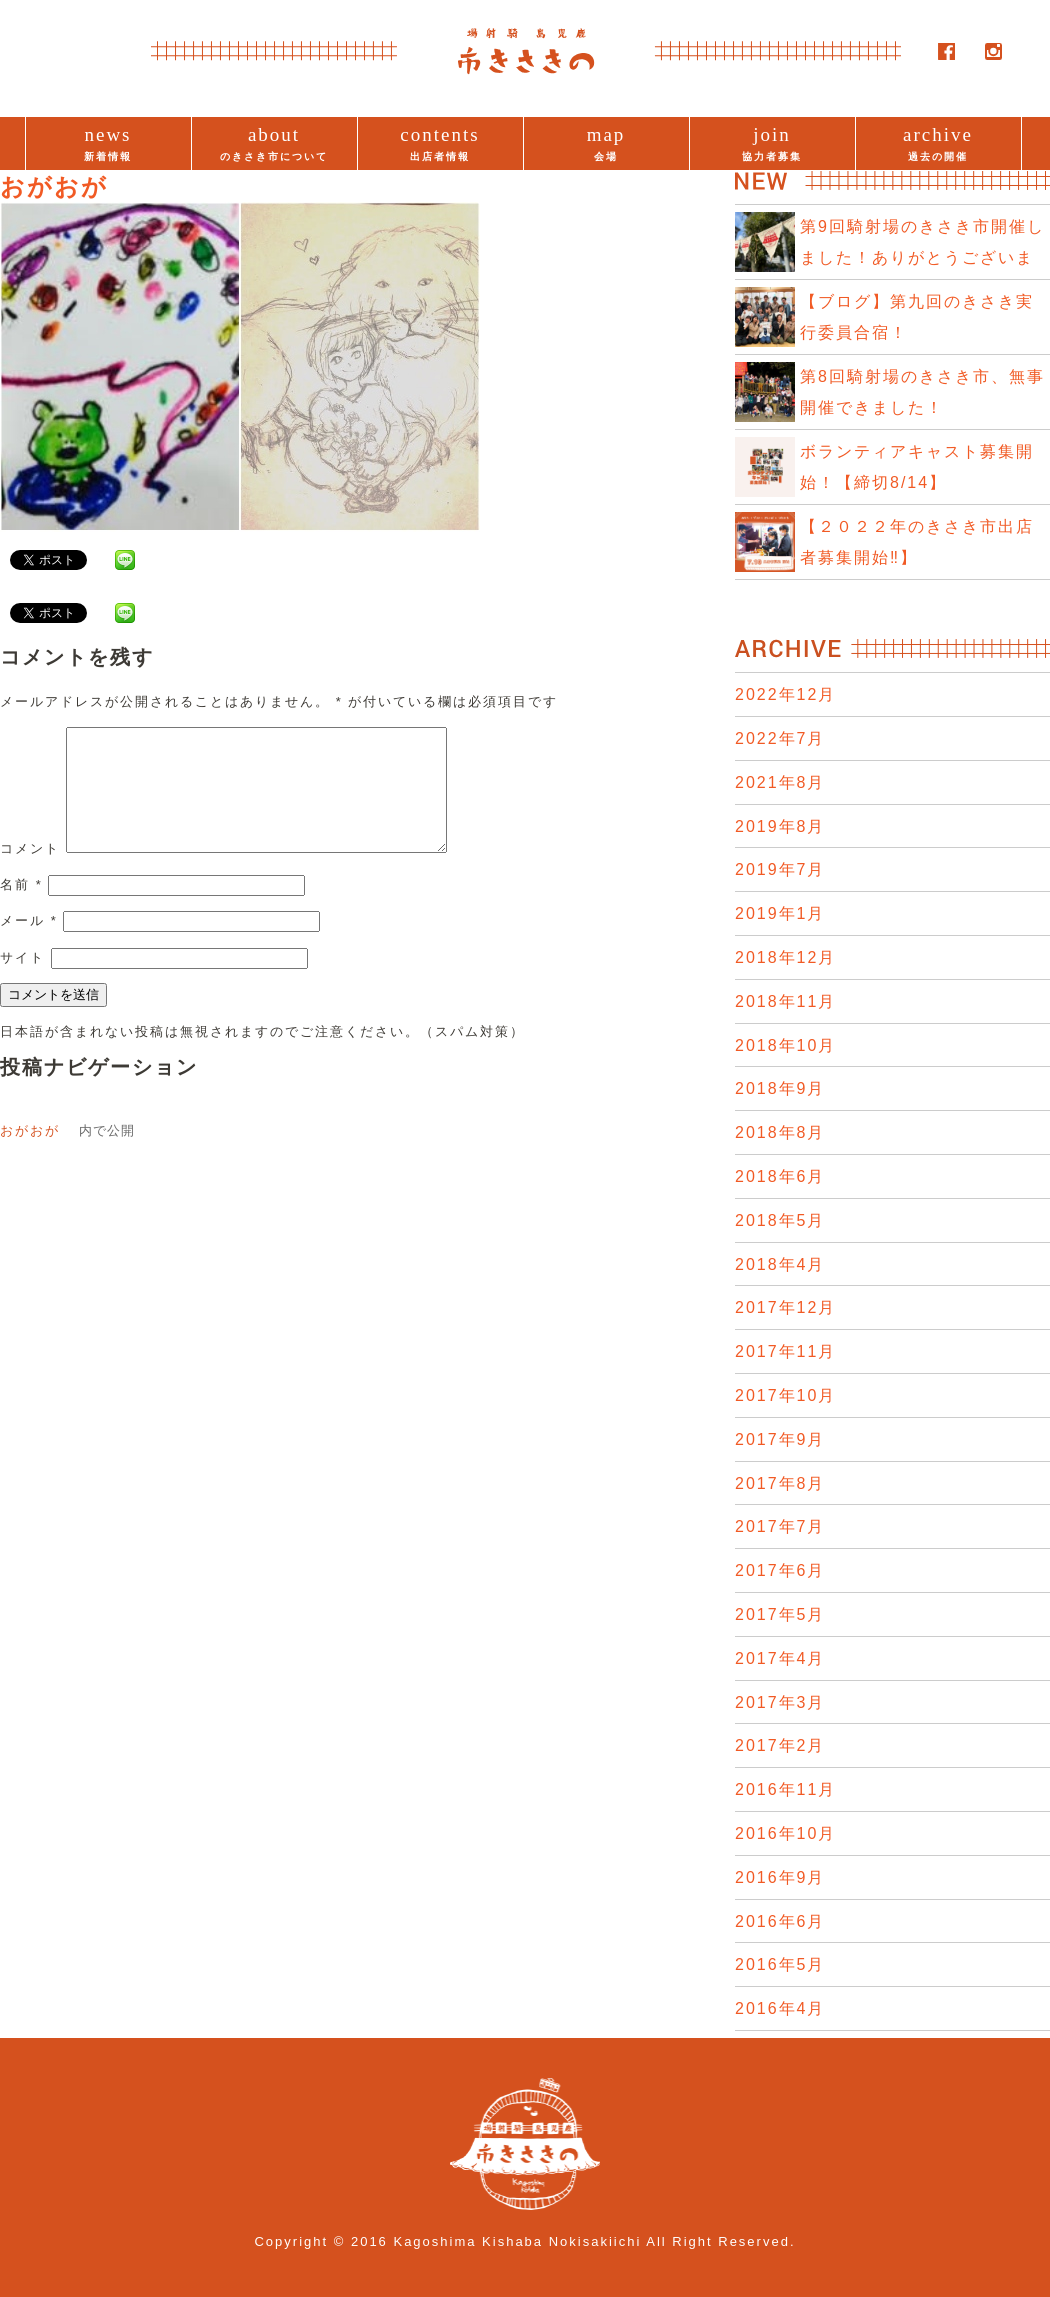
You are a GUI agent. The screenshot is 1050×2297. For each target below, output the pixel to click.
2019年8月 (780, 826)
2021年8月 (780, 782)
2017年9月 (780, 1439)
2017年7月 (780, 1526)
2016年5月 (780, 1964)
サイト (22, 981)
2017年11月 (785, 1351)
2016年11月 (785, 1789)
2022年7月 (780, 738)
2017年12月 (785, 1307)
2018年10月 (785, 1045)
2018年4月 (780, 1264)
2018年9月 (780, 1088)
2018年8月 (780, 1132)
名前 (21, 908)
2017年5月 (780, 1614)
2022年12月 (785, 694)
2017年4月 (780, 1658)
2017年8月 (780, 1483)
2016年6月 (780, 1921)
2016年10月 (785, 1833)
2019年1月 (780, 913)
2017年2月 (780, 1745)
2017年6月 (780, 1570)
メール (29, 944)
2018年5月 (780, 1220)
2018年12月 (785, 957)
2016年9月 (780, 1877)
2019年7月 (780, 869)
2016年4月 (780, 2008)
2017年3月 (780, 1702)
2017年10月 (785, 1395)
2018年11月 (785, 1001)
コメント (30, 872)
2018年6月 (780, 1176)
